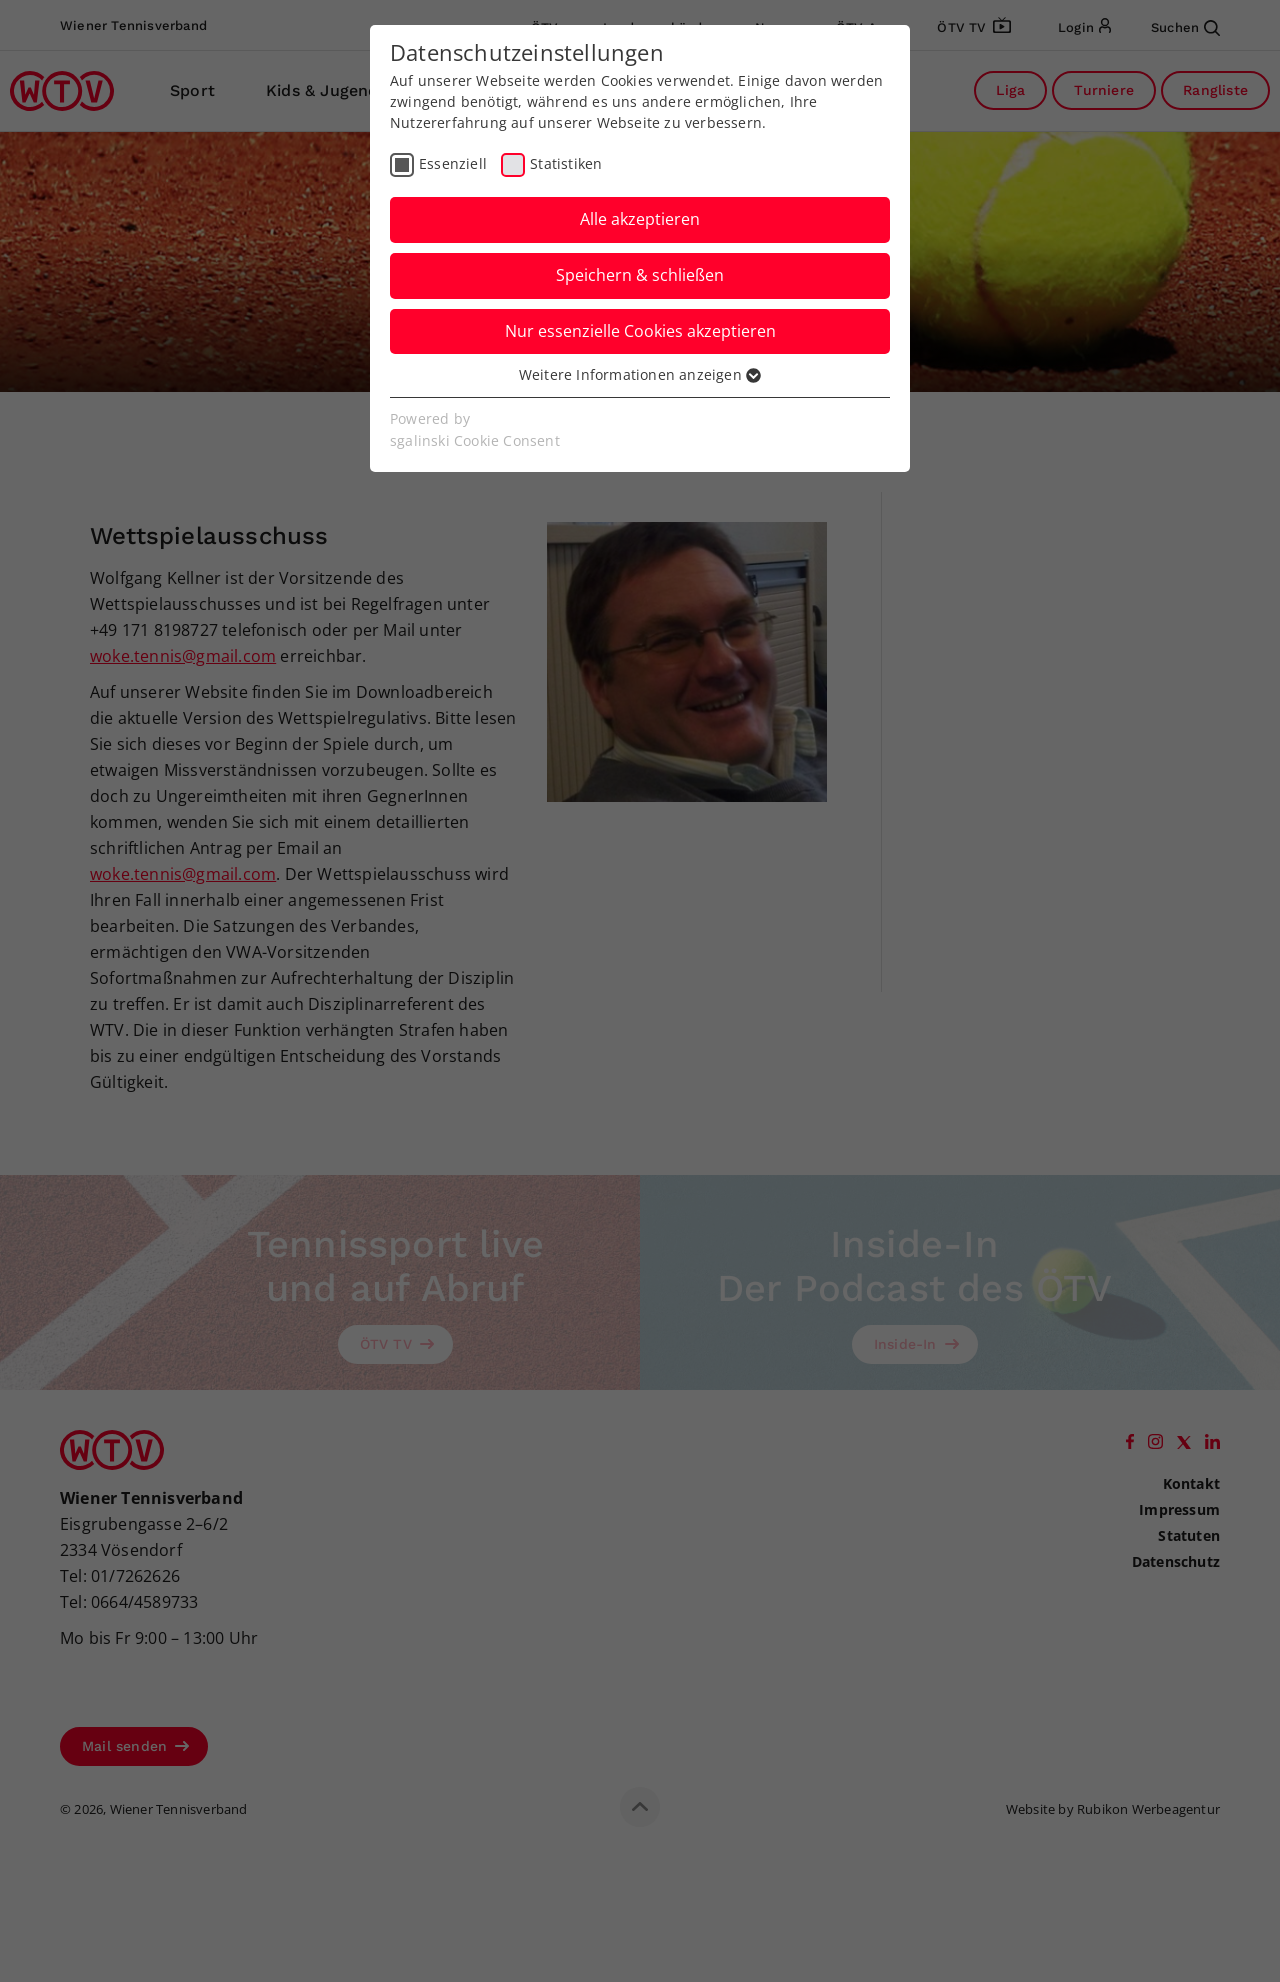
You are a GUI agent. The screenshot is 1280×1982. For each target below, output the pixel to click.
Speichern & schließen (640, 275)
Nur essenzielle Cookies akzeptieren (640, 331)
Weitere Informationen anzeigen (640, 374)
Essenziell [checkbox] (453, 163)
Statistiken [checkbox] (566, 163)
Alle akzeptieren (640, 219)
